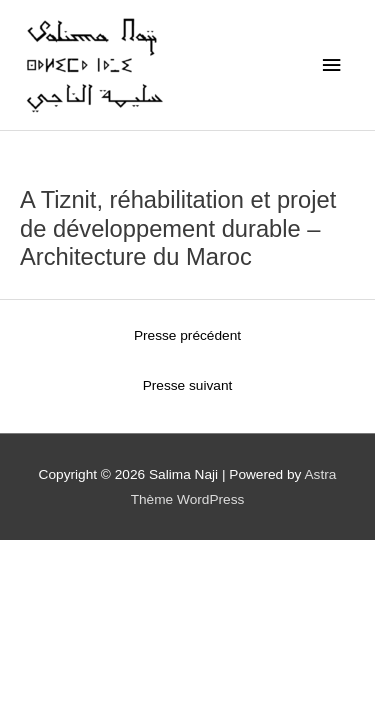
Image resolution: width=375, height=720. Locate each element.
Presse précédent (187, 335)
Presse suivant (188, 385)
